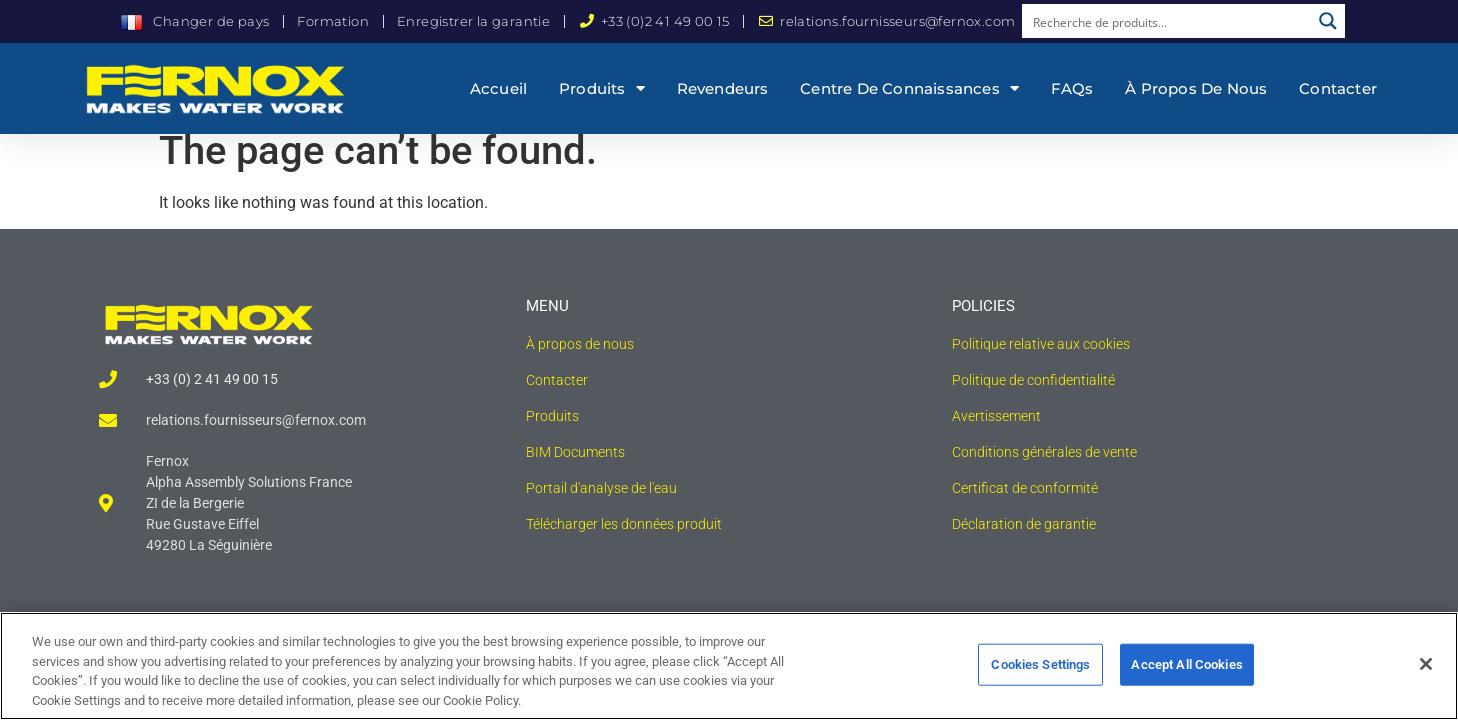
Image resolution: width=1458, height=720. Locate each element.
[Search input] (1167, 21)
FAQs (1072, 88)
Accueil (498, 88)
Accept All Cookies (1186, 674)
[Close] (1426, 674)
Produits (602, 88)
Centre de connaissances (909, 88)
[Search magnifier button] (1328, 21)
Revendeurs (723, 88)
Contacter (1338, 88)
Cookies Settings (1040, 674)
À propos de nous (1196, 88)
